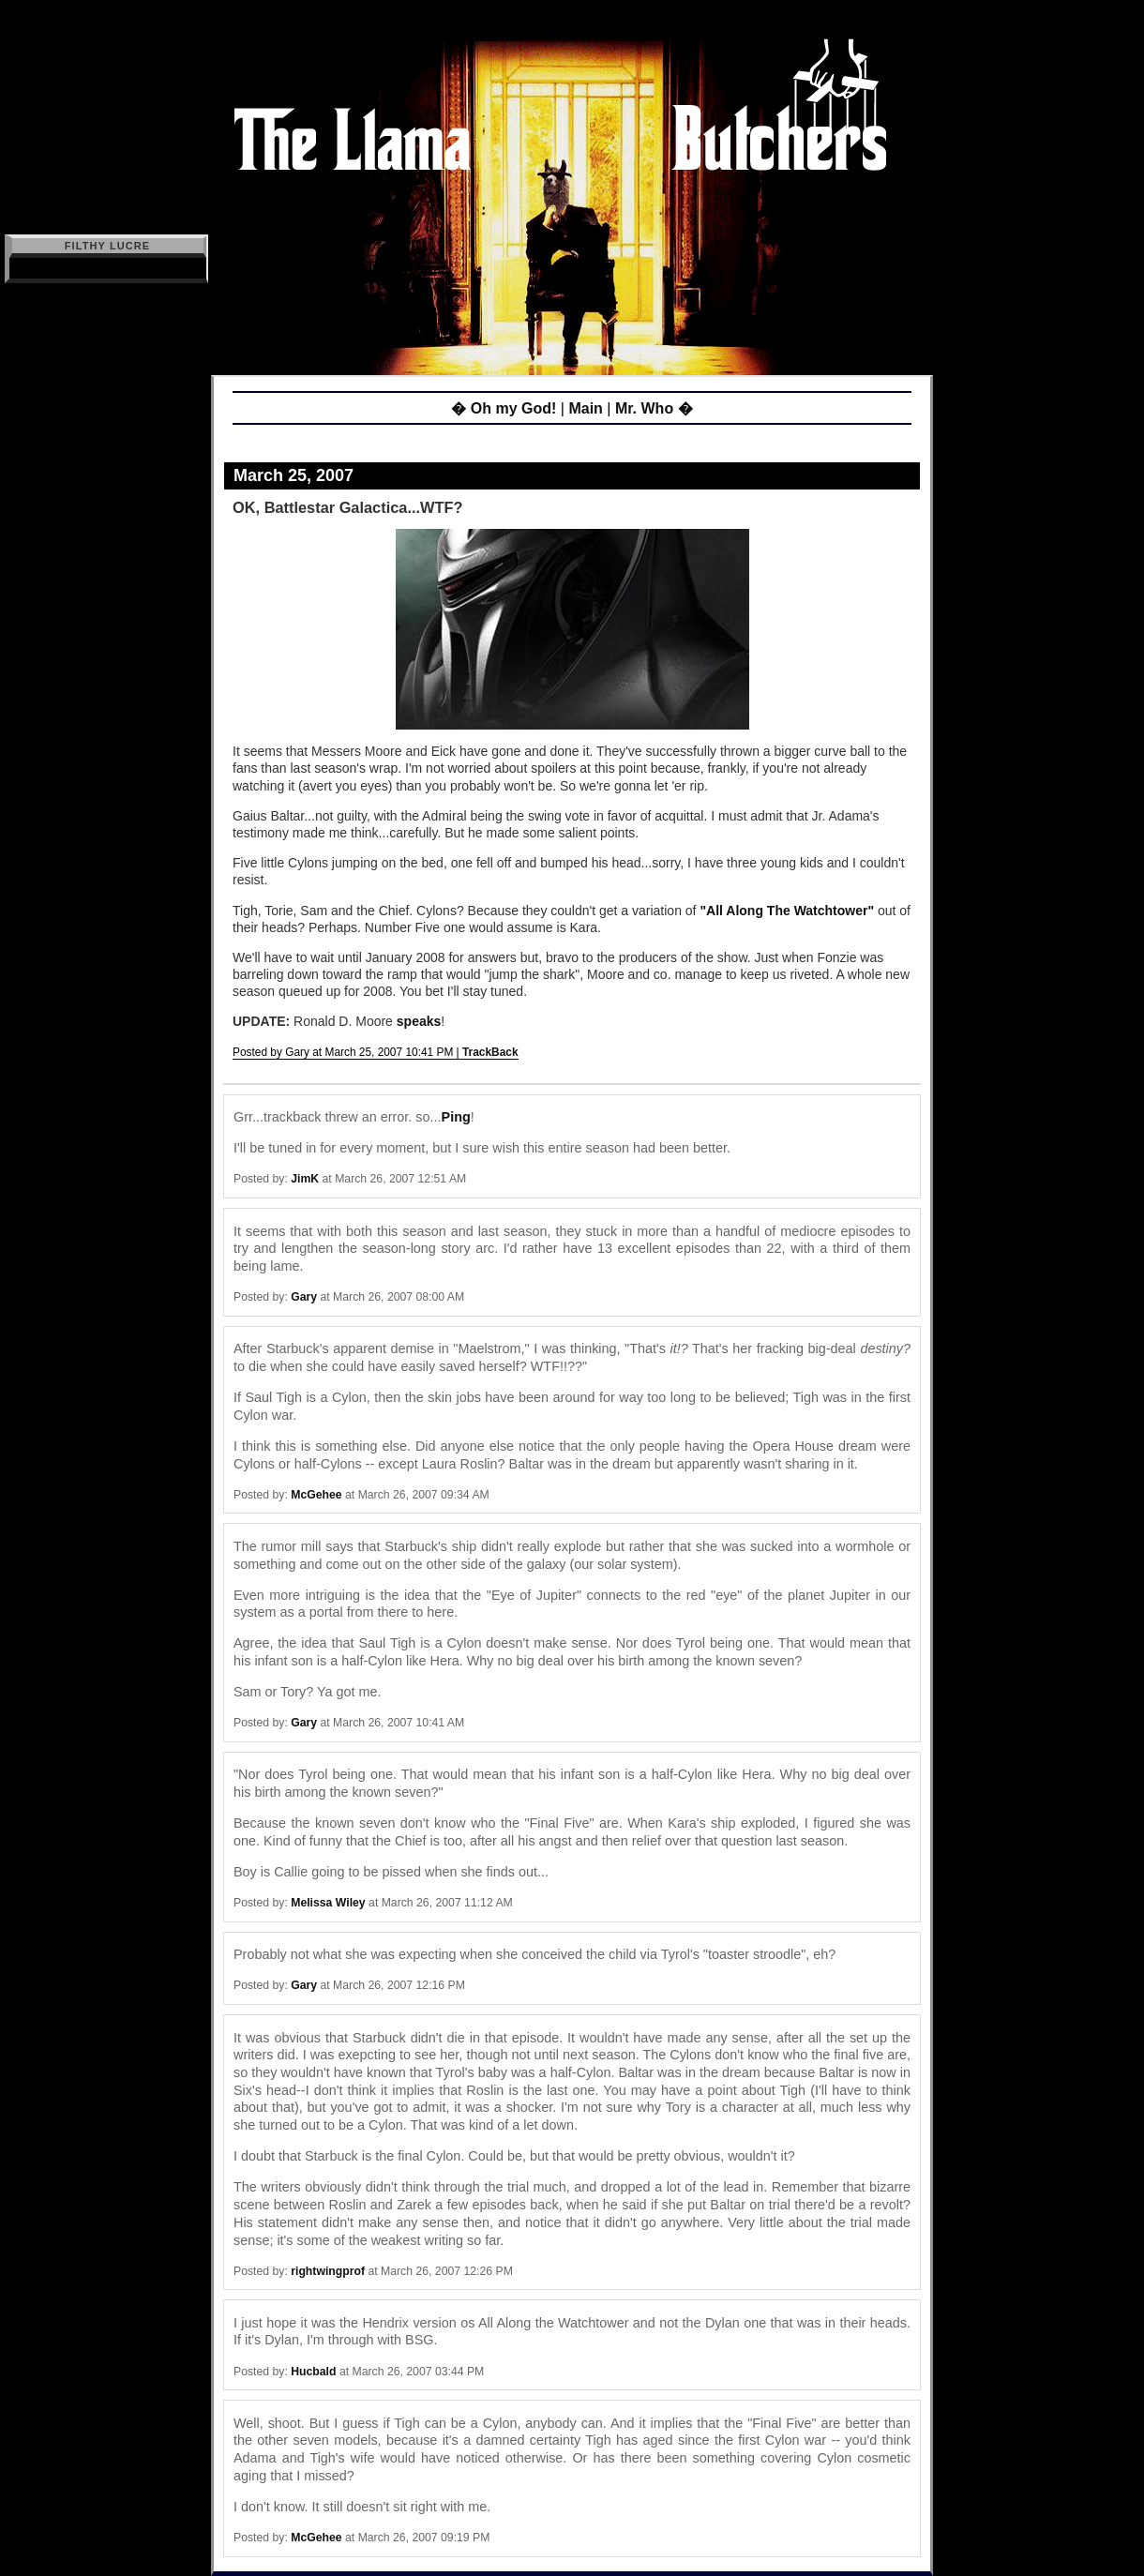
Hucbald (313, 2371)
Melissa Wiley (328, 1902)
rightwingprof (328, 2271)
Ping (456, 1116)
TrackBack (490, 1052)
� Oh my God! (503, 408)
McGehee (316, 1494)
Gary (304, 1296)
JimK (305, 1178)
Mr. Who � (654, 408)
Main (585, 408)
